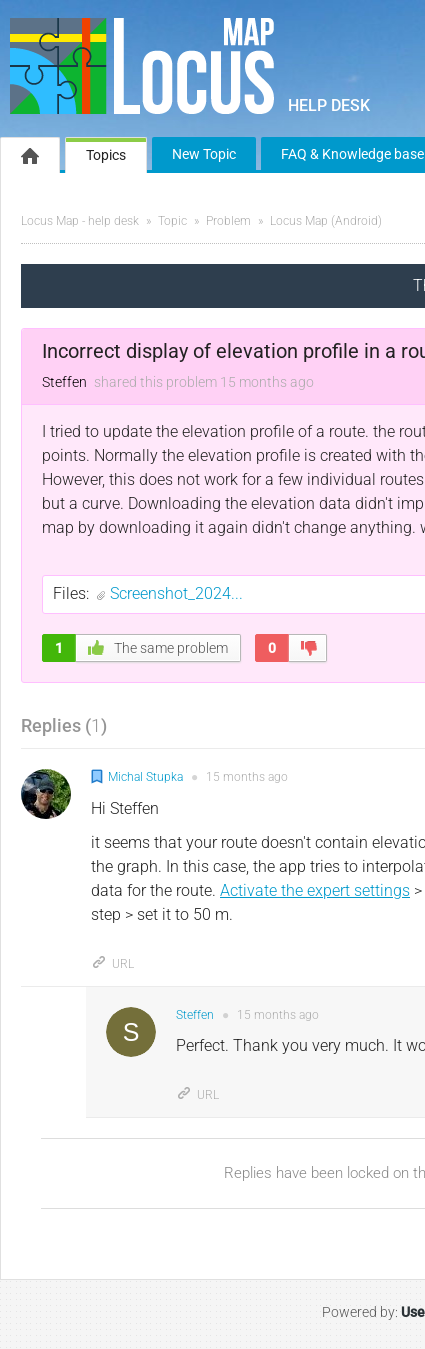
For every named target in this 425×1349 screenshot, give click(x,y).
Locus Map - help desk (80, 221)
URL (112, 964)
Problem (228, 221)
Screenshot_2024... (176, 593)
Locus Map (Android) (326, 221)
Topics (106, 155)
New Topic (204, 154)
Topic (172, 221)
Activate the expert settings (315, 890)
